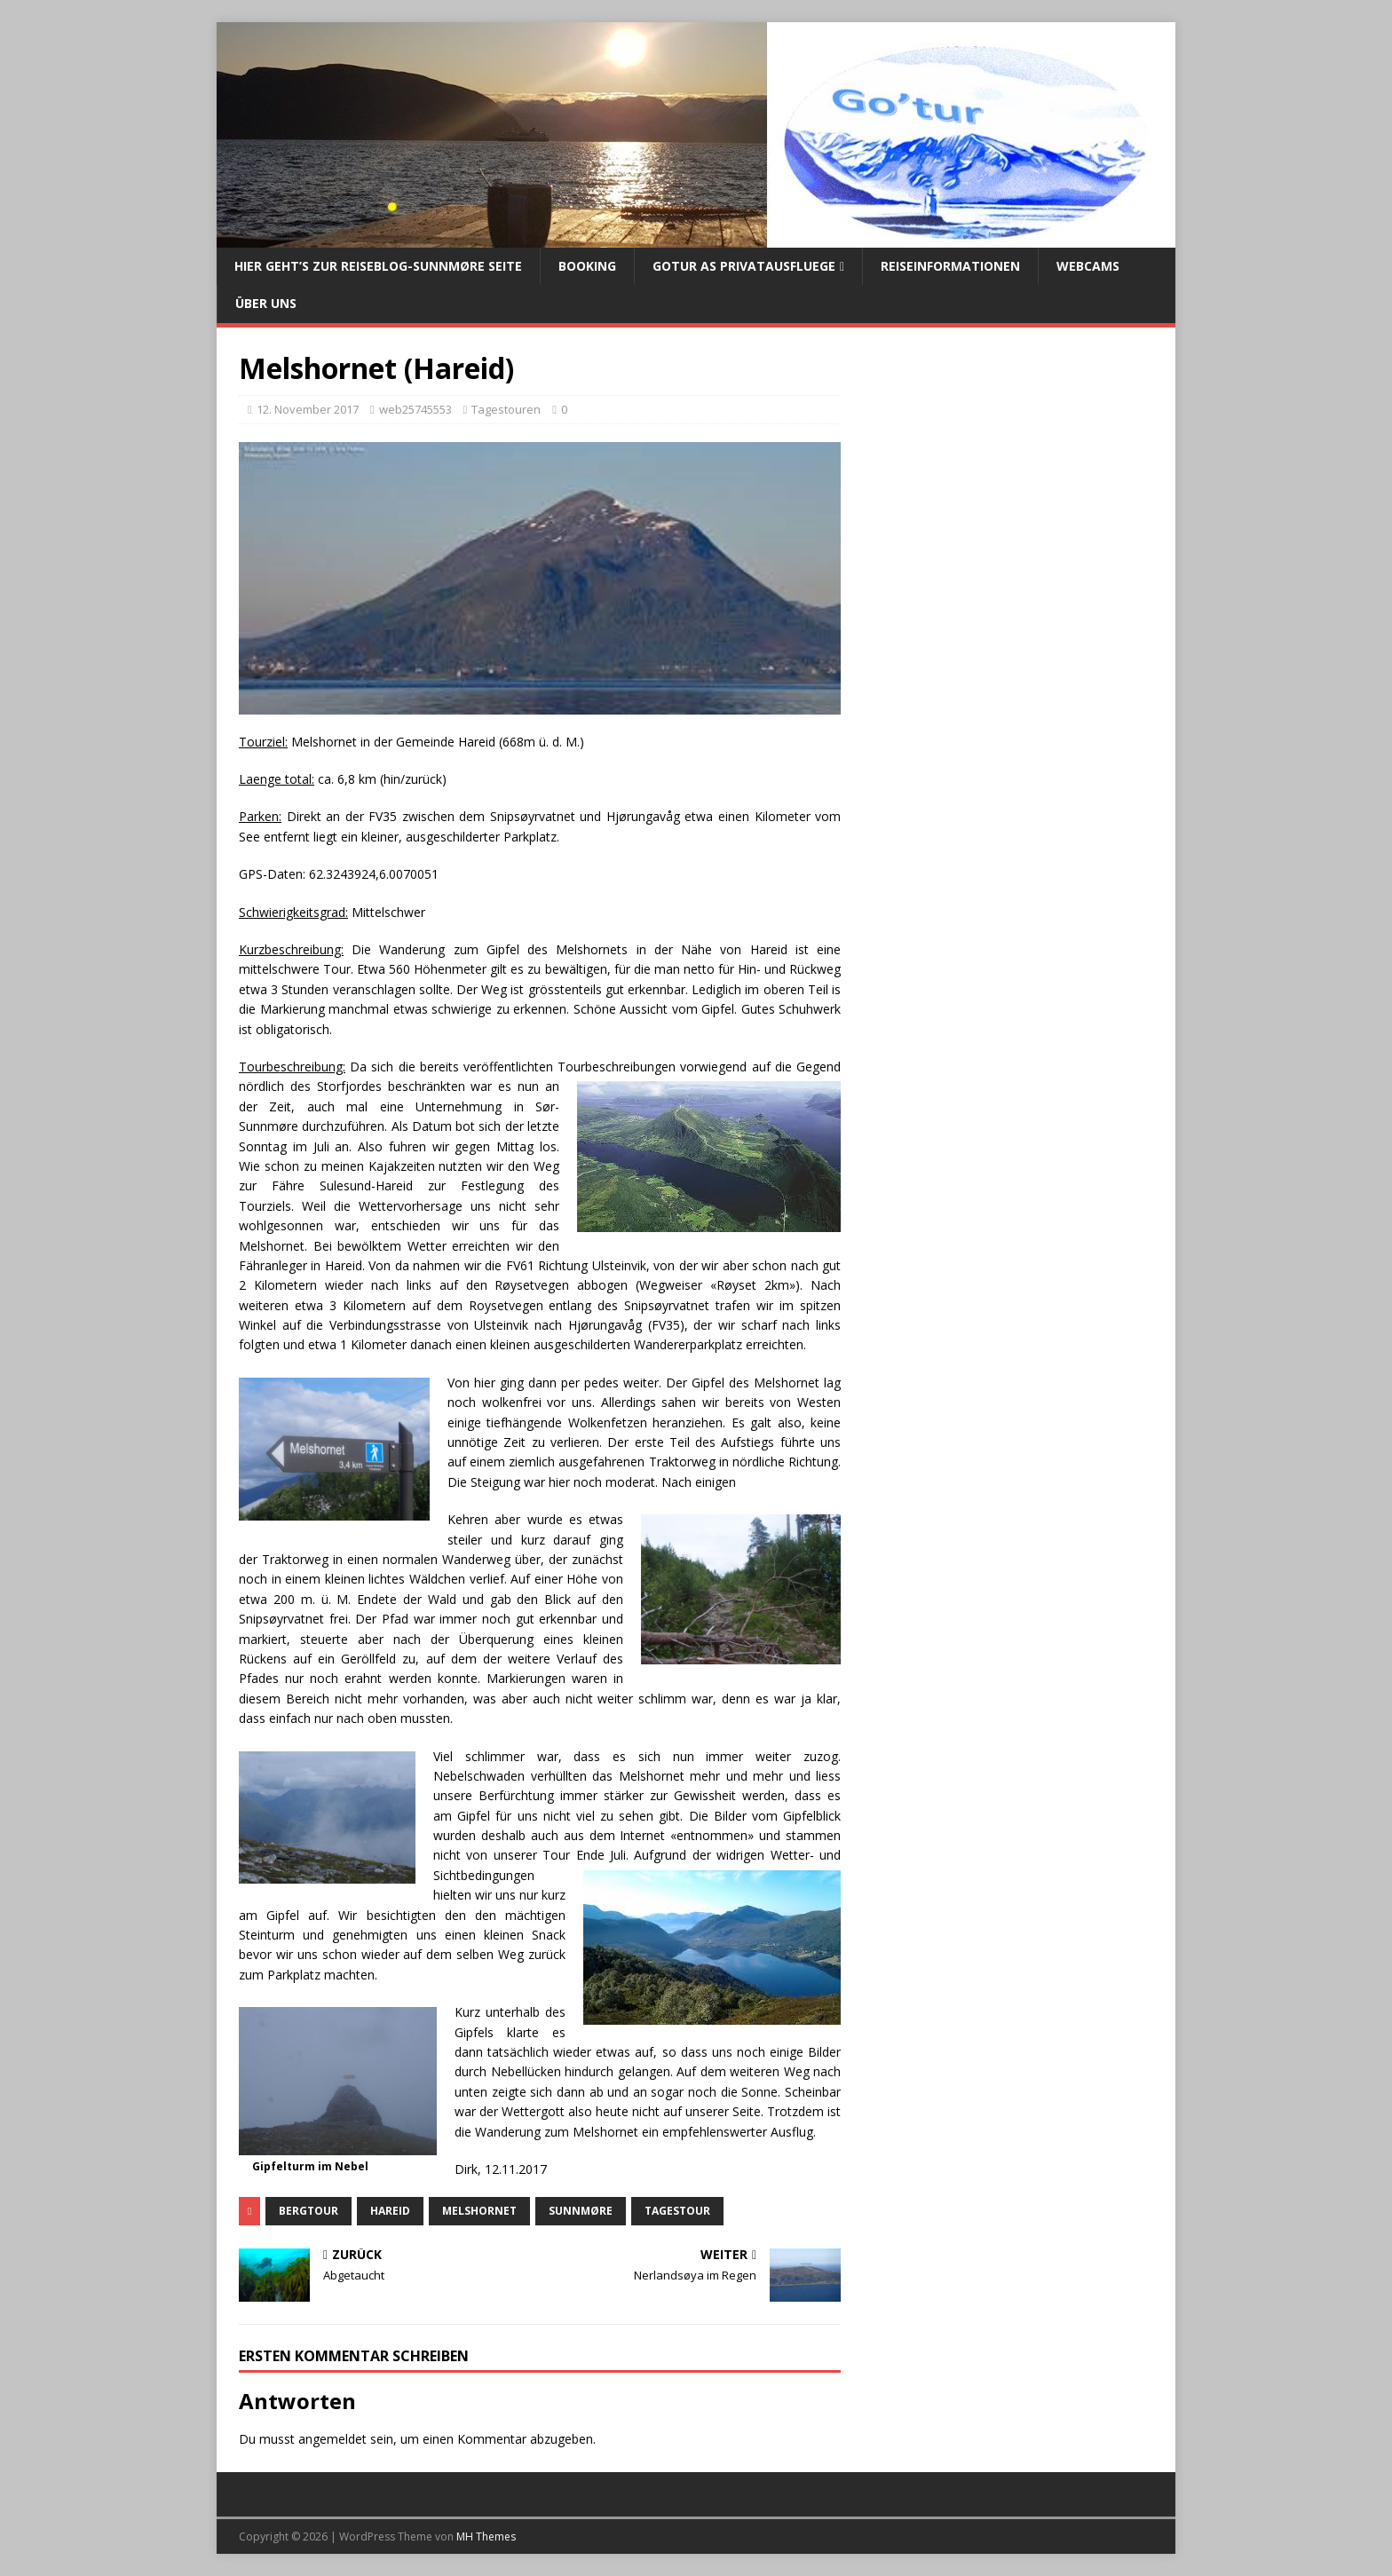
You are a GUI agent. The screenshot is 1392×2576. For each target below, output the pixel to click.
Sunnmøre (581, 2210)
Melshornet (479, 2210)
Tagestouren (506, 409)
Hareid (390, 2210)
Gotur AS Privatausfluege (743, 265)
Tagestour (677, 2210)
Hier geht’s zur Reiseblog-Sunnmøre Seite (378, 265)
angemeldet (332, 2438)
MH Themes (486, 2536)
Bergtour (308, 2210)
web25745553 (415, 409)
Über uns (266, 303)
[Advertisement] (1008, 501)
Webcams (1087, 265)
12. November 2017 (308, 409)
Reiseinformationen (950, 265)
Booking (587, 265)
